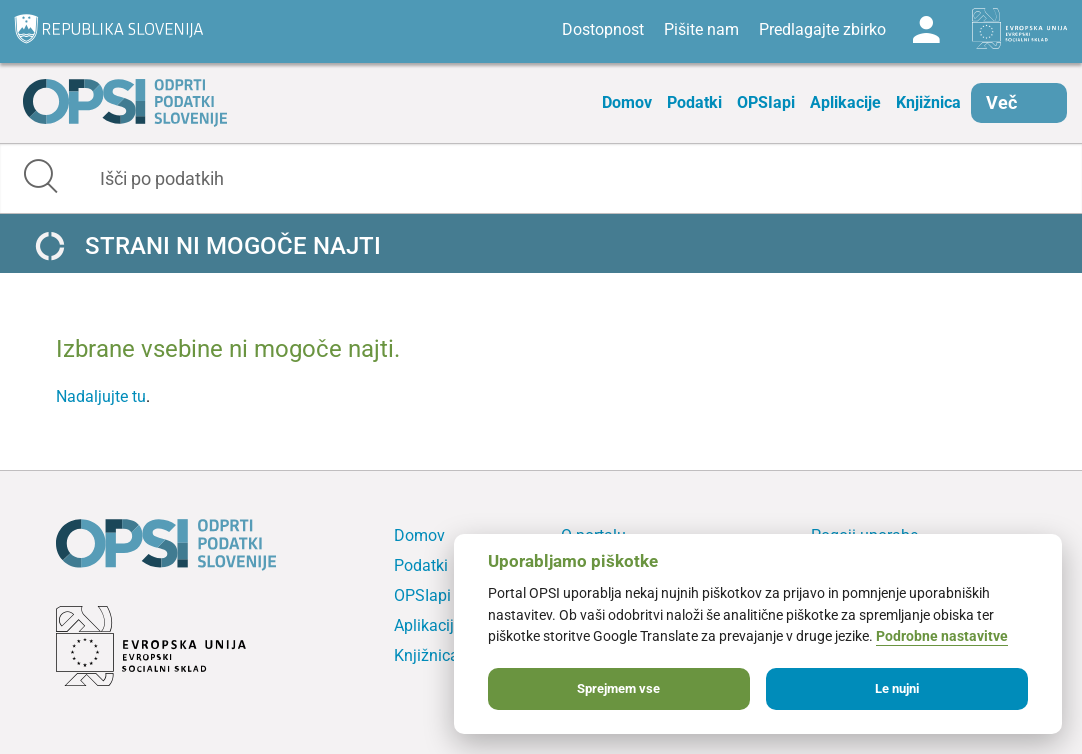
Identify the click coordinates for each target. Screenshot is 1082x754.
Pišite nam (701, 29)
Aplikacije (845, 102)
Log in (926, 30)
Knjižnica (928, 102)
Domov (627, 102)
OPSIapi (766, 102)
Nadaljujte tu (101, 396)
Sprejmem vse (618, 688)
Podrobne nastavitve (942, 636)
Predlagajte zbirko (822, 29)
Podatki (694, 102)
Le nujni (897, 688)
